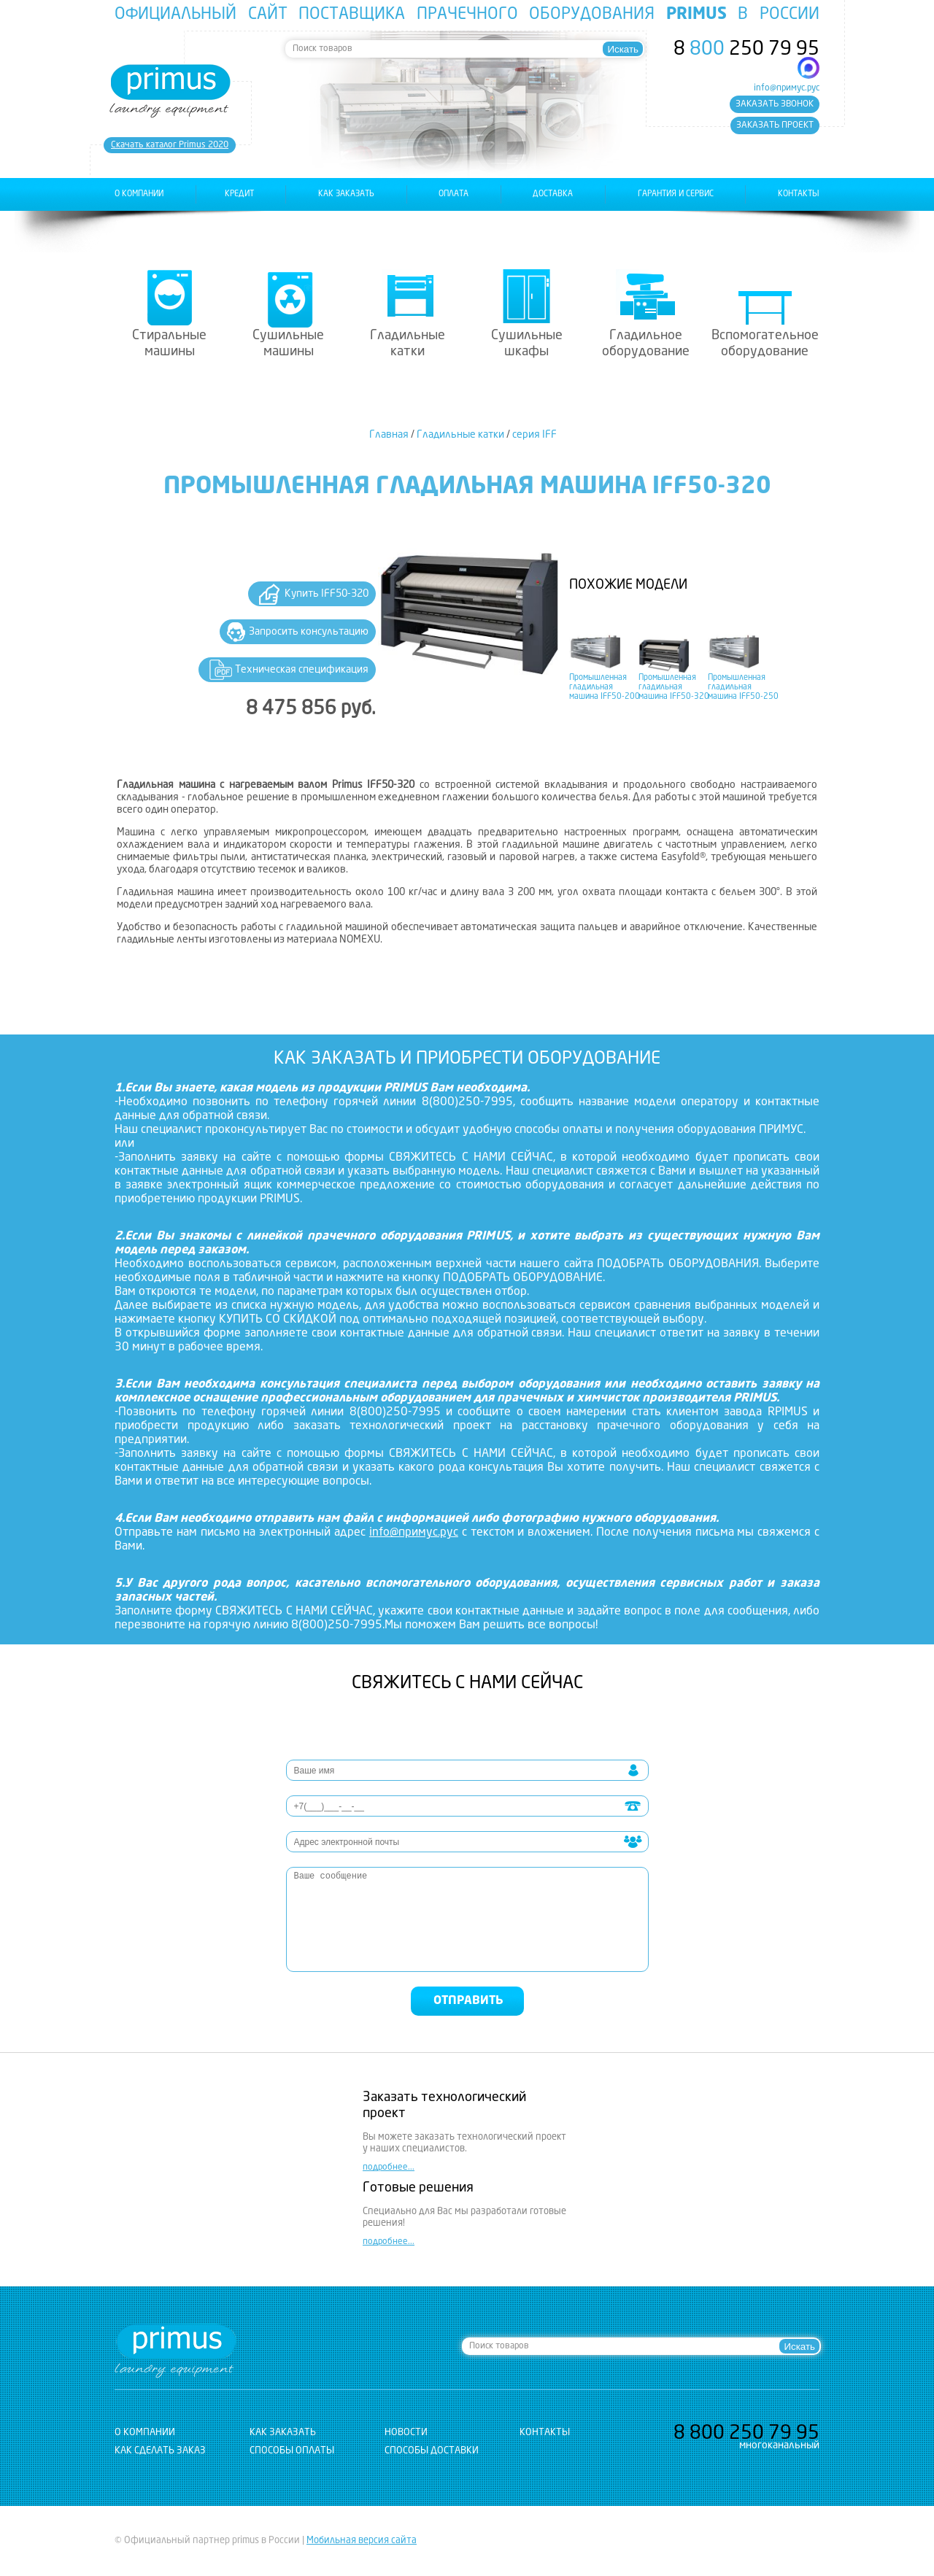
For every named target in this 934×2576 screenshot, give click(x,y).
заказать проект (775, 125)
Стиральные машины (169, 343)
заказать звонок (775, 104)
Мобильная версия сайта (361, 2540)
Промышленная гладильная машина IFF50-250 (743, 687)
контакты (798, 194)
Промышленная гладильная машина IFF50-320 (673, 687)
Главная (389, 435)
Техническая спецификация (301, 670)
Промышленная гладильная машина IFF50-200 (604, 687)
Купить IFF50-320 (326, 594)
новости (406, 2432)
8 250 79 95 (746, 49)
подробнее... (388, 2167)
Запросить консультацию (308, 632)
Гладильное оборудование (646, 343)
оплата (453, 194)
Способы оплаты (292, 2451)
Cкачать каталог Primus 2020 (169, 145)
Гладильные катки (407, 343)
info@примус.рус (786, 88)
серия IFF (534, 435)
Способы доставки (432, 2451)
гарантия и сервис (676, 194)
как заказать (346, 194)
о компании (139, 194)
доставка (553, 194)
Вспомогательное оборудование (765, 343)
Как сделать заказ (160, 2451)
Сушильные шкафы (527, 343)
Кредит (239, 194)
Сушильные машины (288, 343)
